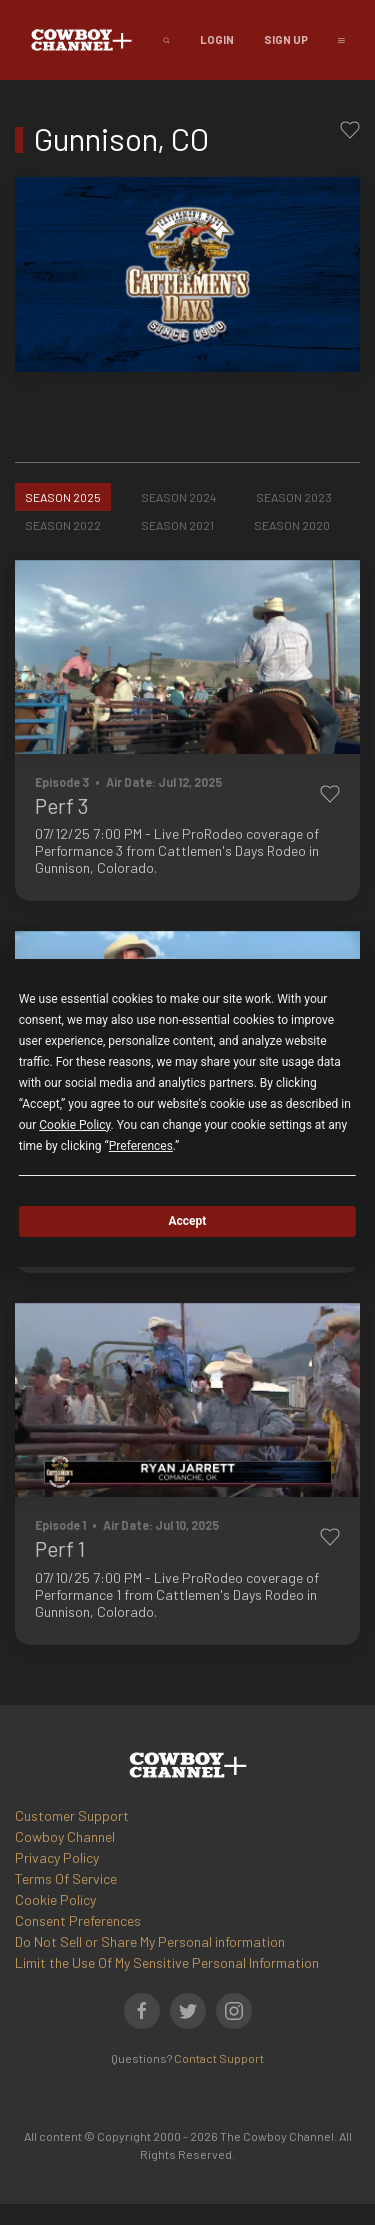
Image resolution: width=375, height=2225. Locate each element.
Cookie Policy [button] (74, 1125)
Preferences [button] (141, 1146)
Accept (188, 1221)
